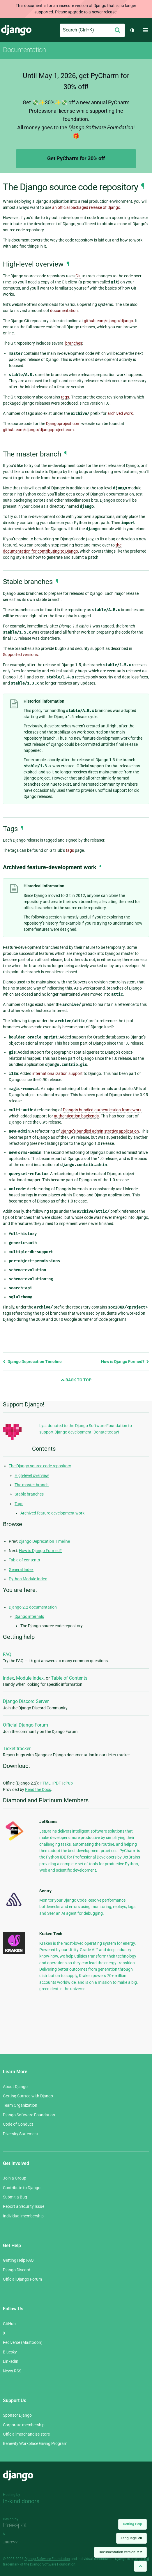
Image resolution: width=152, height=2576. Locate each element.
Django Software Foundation (29, 2115)
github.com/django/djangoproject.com (38, 429)
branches (73, 343)
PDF (57, 1783)
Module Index (30, 1678)
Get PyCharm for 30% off (76, 158)
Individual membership (23, 2216)
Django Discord (16, 2270)
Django (16, 30)
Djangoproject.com (63, 423)
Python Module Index (28, 1579)
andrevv (16, 2542)
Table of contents (24, 1560)
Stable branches (29, 1494)
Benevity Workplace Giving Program (35, 2443)
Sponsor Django (17, 2415)
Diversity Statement (20, 2133)
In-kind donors (21, 2501)
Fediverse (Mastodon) (23, 2342)
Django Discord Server (26, 1701)
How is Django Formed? (125, 1361)
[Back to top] (140, 2566)
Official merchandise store (26, 2434)
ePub (68, 1783)
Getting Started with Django (28, 2096)
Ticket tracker (17, 1748)
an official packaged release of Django (86, 207)
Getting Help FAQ (18, 2260)
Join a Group (14, 2178)
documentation (64, 310)
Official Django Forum (25, 1725)
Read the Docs (38, 1789)
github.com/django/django (108, 320)
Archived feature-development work (52, 1513)
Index (8, 1678)
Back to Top (76, 1380)
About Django (15, 2086)
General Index (21, 1569)
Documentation (24, 50)
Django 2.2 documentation (33, 1607)
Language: (131, 2538)
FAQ (7, 1654)
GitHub (9, 2323)
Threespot (16, 2526)
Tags (19, 1503)
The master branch (32, 1484)
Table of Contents (69, 1678)
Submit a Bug (15, 2197)
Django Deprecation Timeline (32, 1361)
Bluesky (10, 2352)
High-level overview (32, 1475)
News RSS (12, 2371)
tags (65, 397)
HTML (45, 1783)
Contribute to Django (21, 2187)
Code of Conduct (18, 2124)
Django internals (29, 1616)
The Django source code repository (40, 1466)
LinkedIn (10, 2361)
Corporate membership (24, 2424)
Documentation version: (120, 2552)
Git (78, 276)
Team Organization (20, 2105)
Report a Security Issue (23, 2206)
